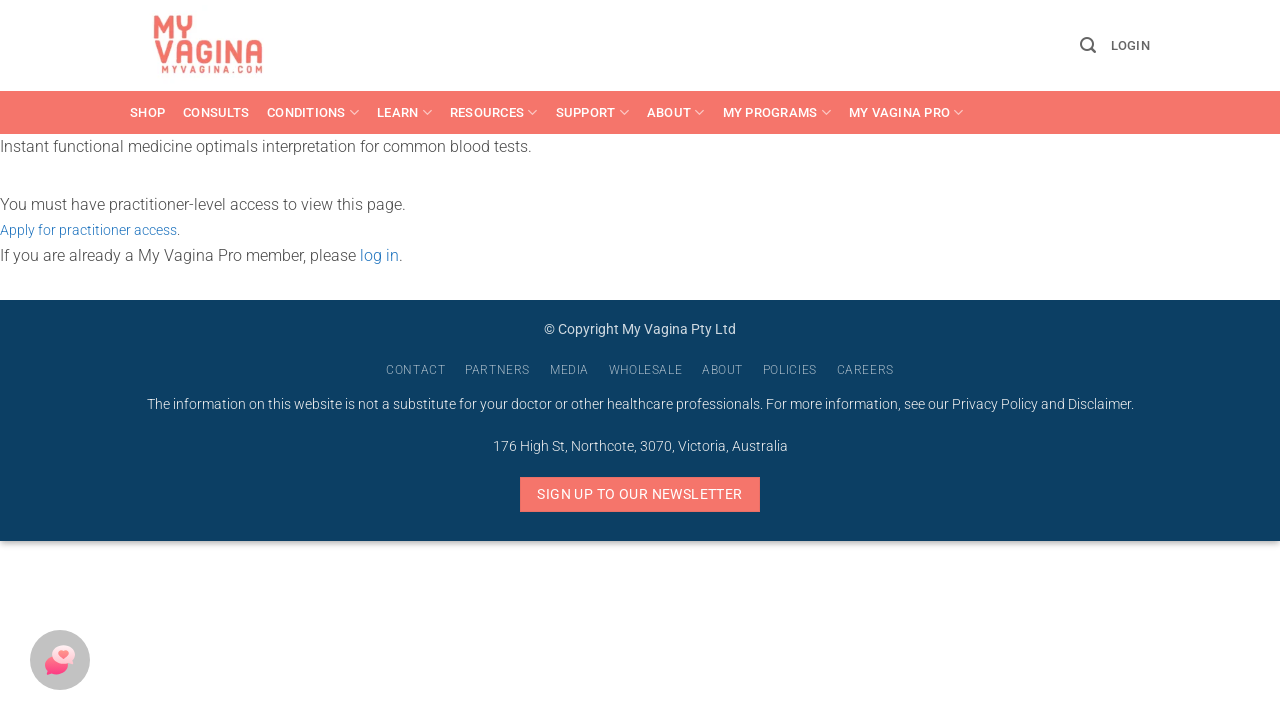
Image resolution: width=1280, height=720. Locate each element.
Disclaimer (1099, 404)
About (676, 112)
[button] (1088, 45)
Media (569, 370)
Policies (790, 370)
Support (592, 112)
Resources (494, 112)
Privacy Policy (995, 404)
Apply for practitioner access (88, 230)
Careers (865, 370)
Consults (216, 112)
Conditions (313, 112)
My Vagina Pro (906, 112)
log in (379, 255)
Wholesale (646, 370)
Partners (497, 370)
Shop (147, 112)
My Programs (777, 112)
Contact (415, 370)
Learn (404, 112)
